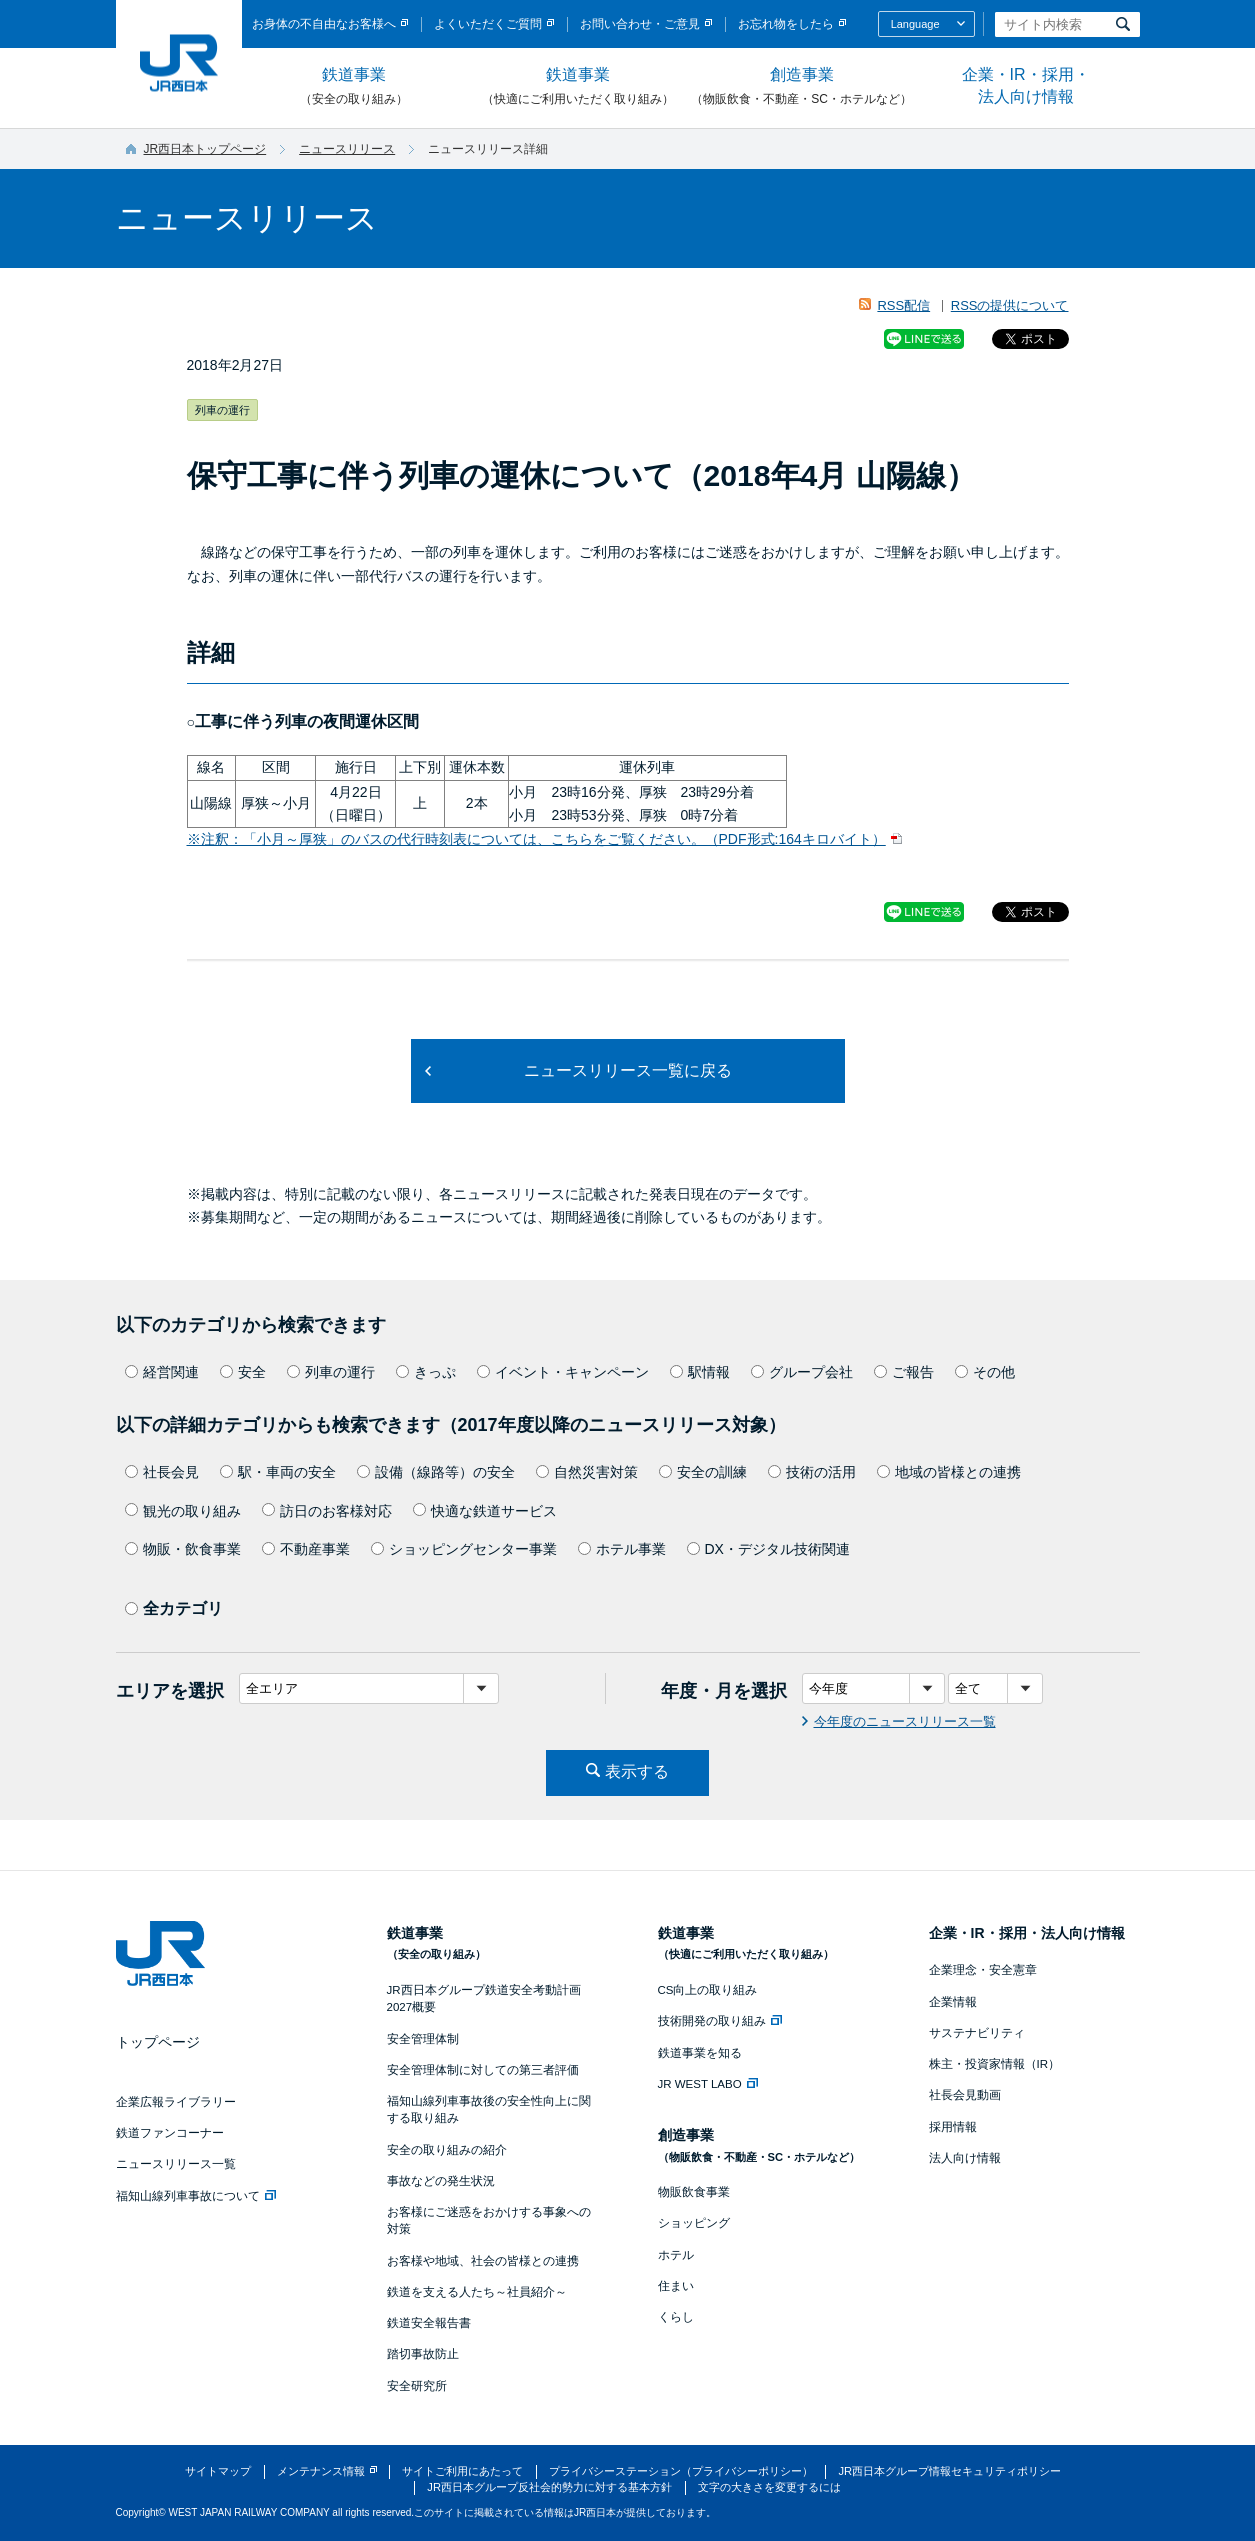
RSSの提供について (1010, 305)
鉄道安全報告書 (429, 2323)
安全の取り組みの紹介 (447, 2150)
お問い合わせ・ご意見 (640, 24)
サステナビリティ (977, 2033)
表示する (637, 1771)
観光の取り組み (183, 1511)
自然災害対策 (587, 1472)
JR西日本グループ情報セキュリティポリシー (949, 2471)
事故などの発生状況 (441, 2181)
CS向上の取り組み (708, 1990)
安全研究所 (417, 2386)
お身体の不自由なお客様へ (324, 24)
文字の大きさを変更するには (769, 2487)
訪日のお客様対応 (327, 1511)
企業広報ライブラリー (176, 2102)
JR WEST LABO (708, 2084)
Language (915, 24)
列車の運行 (331, 1372)
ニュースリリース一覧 (176, 2164)
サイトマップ (218, 2471)
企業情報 (953, 2002)
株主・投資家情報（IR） (995, 2064)
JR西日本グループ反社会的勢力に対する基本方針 (549, 2487)
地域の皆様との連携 (949, 1472)
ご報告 (904, 1372)
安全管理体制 (423, 2039)
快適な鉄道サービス (485, 1511)
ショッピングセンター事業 (464, 1549)
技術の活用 (812, 1472)
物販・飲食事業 (183, 1549)
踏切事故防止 (423, 2354)
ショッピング (694, 2223)
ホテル (676, 2255)
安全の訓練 (703, 1472)
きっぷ (426, 1372)
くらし (676, 2317)
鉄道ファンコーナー (170, 2133)
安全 (243, 1372)
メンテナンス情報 (321, 2471)
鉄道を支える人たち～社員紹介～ (477, 2292)
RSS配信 (903, 305)
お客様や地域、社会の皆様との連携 (483, 2261)
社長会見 (162, 1472)
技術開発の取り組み (720, 2021)
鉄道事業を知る (700, 2053)
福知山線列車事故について (196, 2196)
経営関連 (162, 1372)
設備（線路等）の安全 (436, 1472)
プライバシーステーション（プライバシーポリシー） (681, 2471)
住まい (676, 2286)
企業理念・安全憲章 (983, 1970)
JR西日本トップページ (205, 149)
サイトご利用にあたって (462, 2471)
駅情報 (700, 1372)
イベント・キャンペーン (563, 1372)
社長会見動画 (965, 2095)
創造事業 (802, 87)
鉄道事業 (354, 87)
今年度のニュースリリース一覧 (905, 1721)
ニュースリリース (347, 149)
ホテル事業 (622, 1549)
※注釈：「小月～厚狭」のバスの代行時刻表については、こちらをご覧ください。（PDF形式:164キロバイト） (536, 839)
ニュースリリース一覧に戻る (628, 1070)
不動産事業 (306, 1549)
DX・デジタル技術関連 (768, 1549)
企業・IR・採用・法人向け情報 (1026, 85)
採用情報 (953, 2127)
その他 (985, 1372)
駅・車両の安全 (278, 1472)
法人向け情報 (965, 2158)
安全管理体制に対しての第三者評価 (483, 2070)
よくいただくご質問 (488, 24)
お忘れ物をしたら (786, 24)
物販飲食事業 (694, 2192)
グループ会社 (802, 1372)
